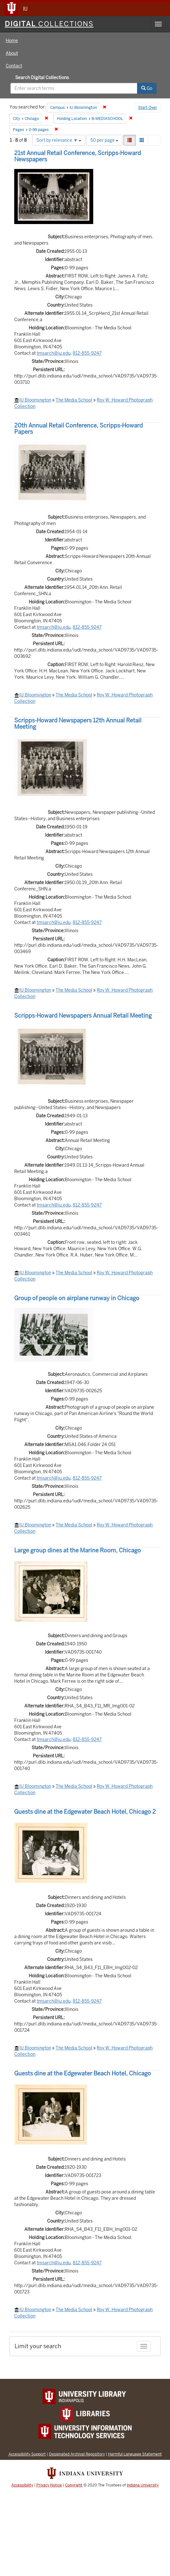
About (12, 53)
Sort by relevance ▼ (58, 140)
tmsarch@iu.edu (53, 353)
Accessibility (22, 2485)
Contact (14, 66)
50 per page (104, 140)
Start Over (147, 107)
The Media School (74, 400)
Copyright (73, 2485)
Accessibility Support (27, 2454)
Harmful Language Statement (135, 2454)
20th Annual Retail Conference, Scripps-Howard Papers (78, 428)
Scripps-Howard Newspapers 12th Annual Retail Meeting (78, 723)
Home (12, 40)
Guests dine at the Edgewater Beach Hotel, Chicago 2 (85, 1811)
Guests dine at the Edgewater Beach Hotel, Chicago (82, 2073)
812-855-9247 (87, 353)
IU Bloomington (35, 400)
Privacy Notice (49, 2485)
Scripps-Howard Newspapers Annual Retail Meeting (83, 1015)
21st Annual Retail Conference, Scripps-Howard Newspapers (77, 156)
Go (146, 88)
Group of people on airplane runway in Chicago (76, 1298)
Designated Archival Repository (77, 2454)
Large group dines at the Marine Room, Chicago (77, 1550)
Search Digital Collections (42, 77)
